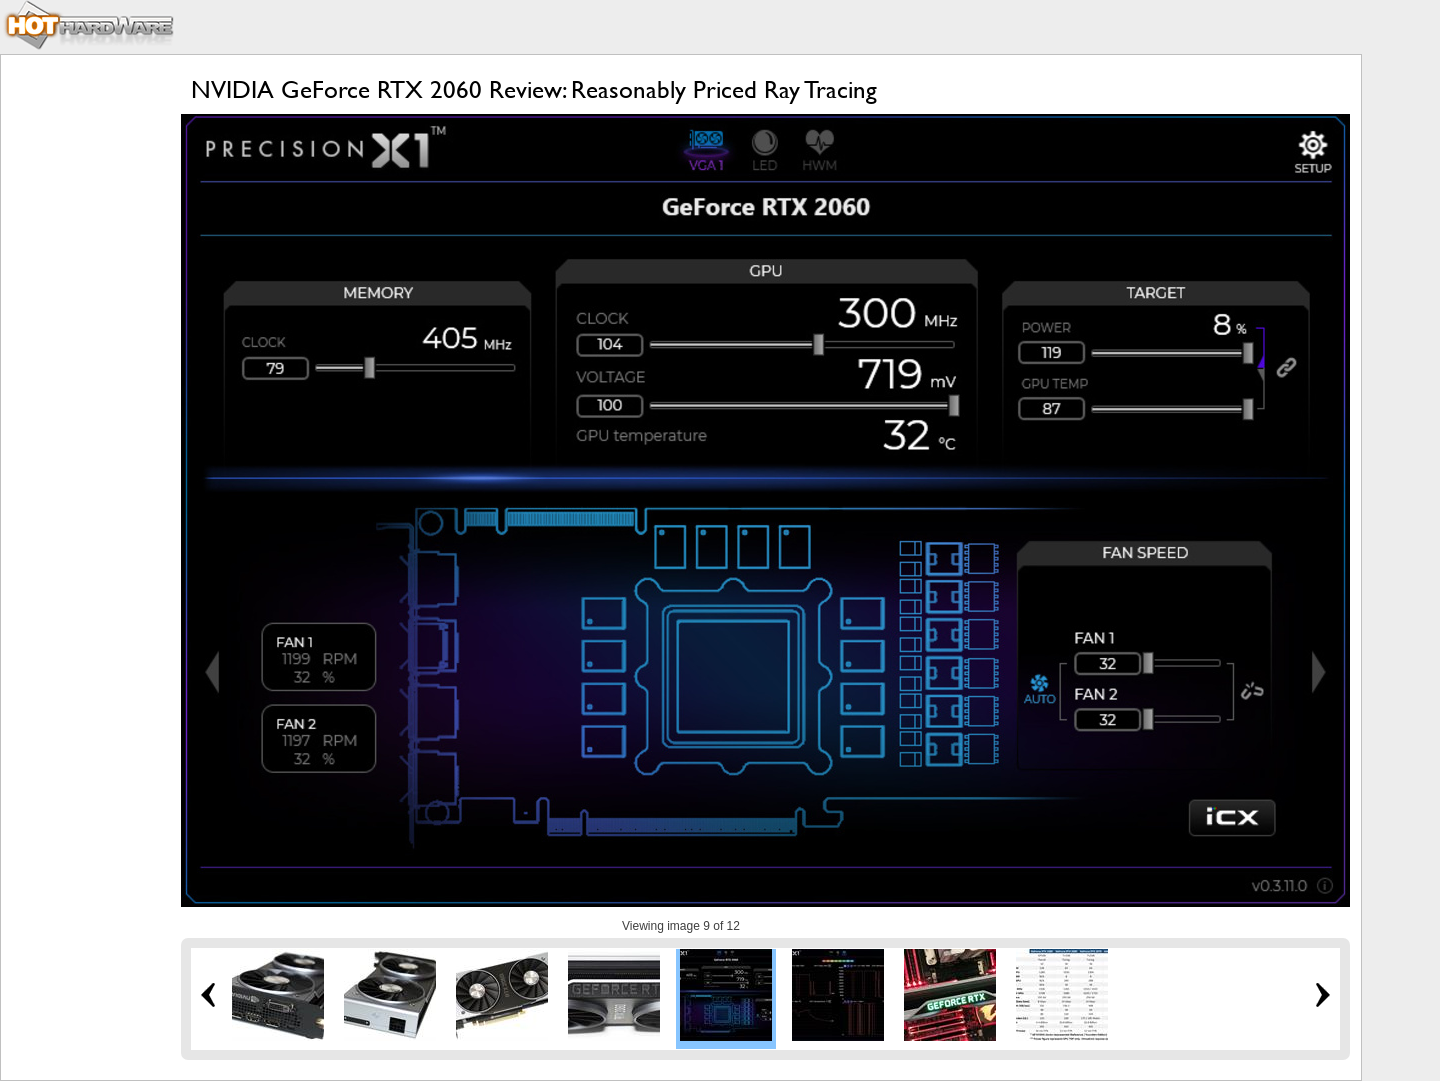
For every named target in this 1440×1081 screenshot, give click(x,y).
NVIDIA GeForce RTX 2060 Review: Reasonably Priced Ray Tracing (534, 89)
